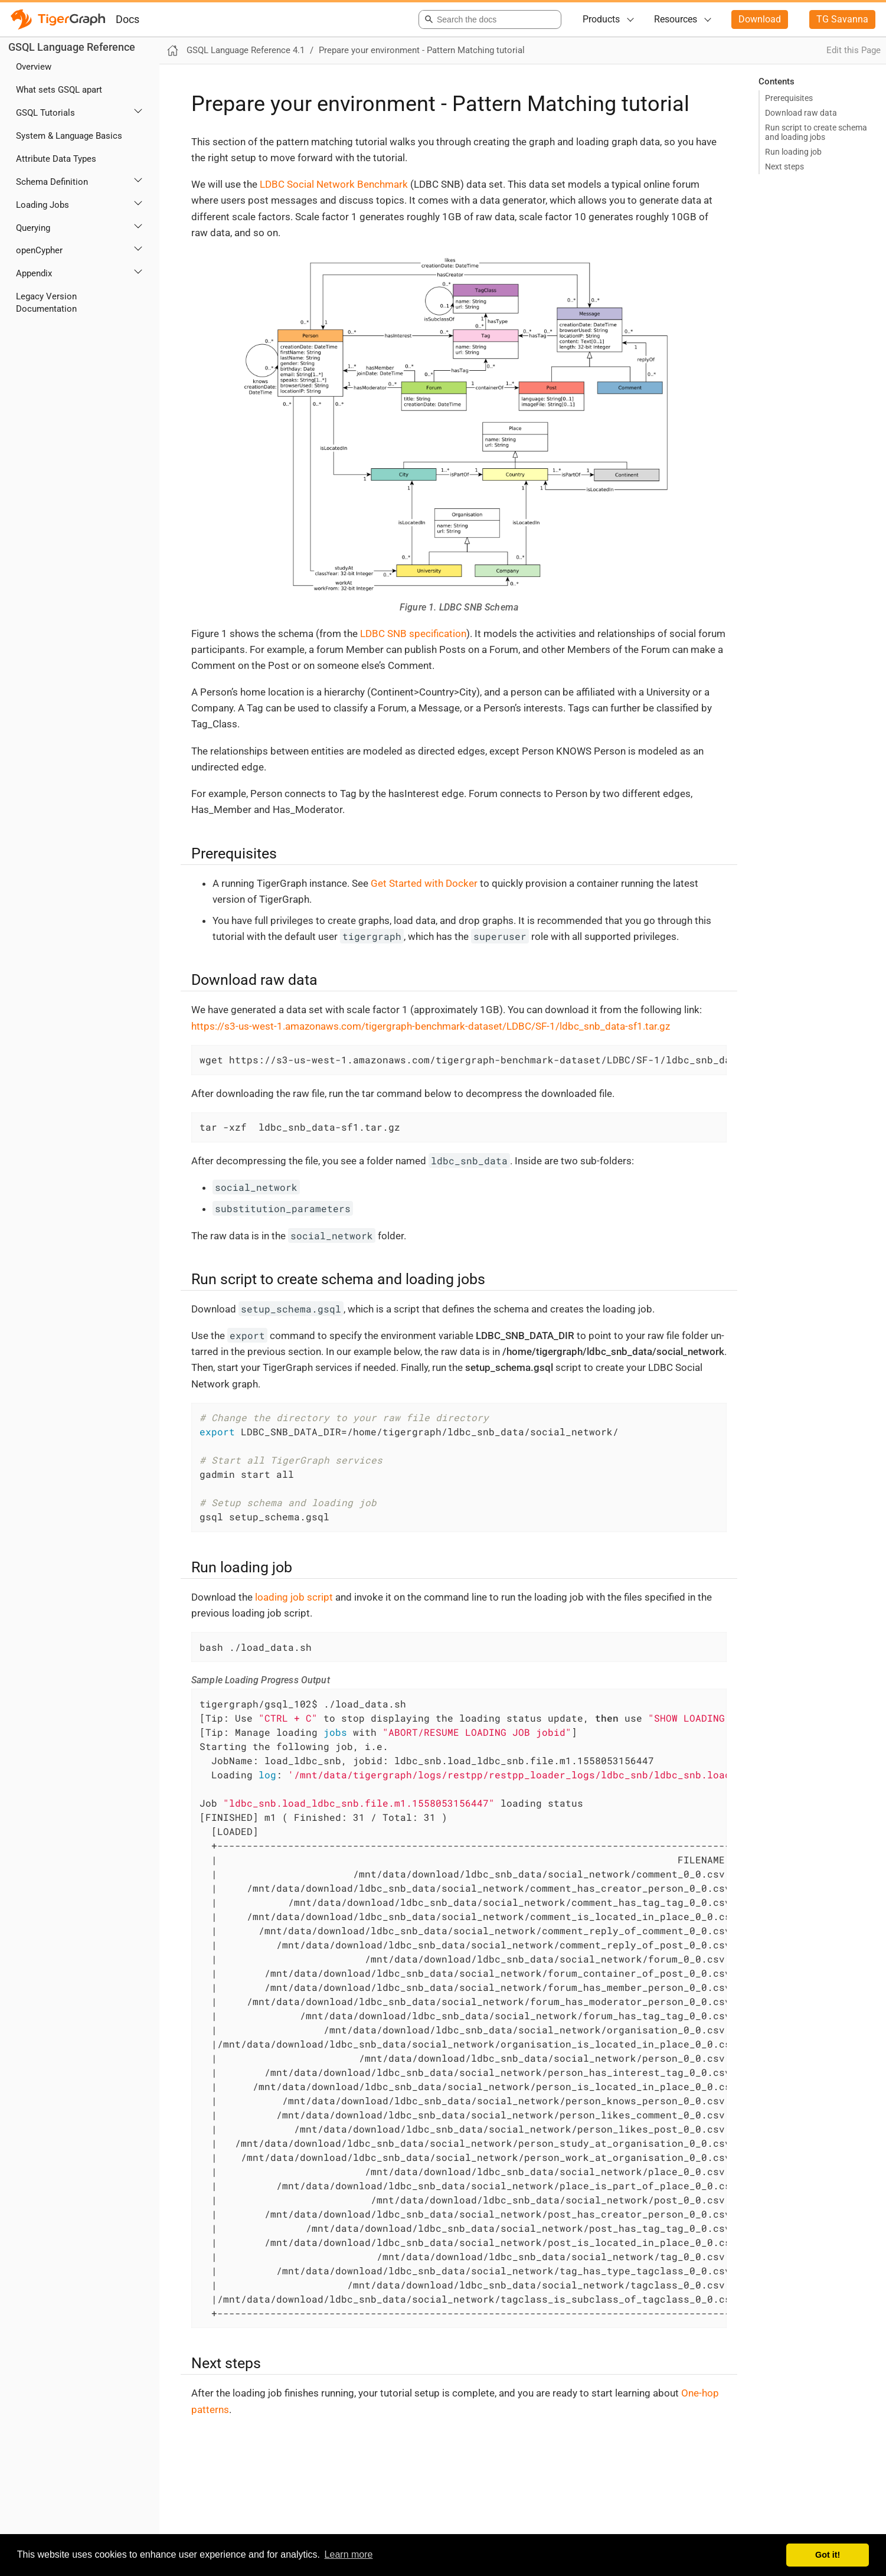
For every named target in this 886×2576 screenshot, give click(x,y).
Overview (33, 66)
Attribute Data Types (56, 159)
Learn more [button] (349, 2554)
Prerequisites (789, 98)
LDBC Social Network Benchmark (334, 184)
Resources (675, 19)
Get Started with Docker (424, 883)
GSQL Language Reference (71, 47)
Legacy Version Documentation (46, 302)
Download (759, 19)
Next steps (784, 166)
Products (601, 19)
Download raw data (801, 112)
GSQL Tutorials (45, 112)
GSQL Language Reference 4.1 (246, 50)
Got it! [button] (827, 2554)
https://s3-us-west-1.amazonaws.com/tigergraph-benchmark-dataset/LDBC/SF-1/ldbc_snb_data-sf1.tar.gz (430, 1026)
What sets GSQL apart (59, 89)
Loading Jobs (42, 205)
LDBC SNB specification (413, 633)
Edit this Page (853, 50)
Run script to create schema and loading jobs (816, 132)
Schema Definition (52, 182)
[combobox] (487, 19)
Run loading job (793, 151)
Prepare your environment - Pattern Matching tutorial (422, 50)
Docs (127, 19)
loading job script (294, 1597)
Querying (33, 228)
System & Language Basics (69, 135)
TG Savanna (842, 19)
